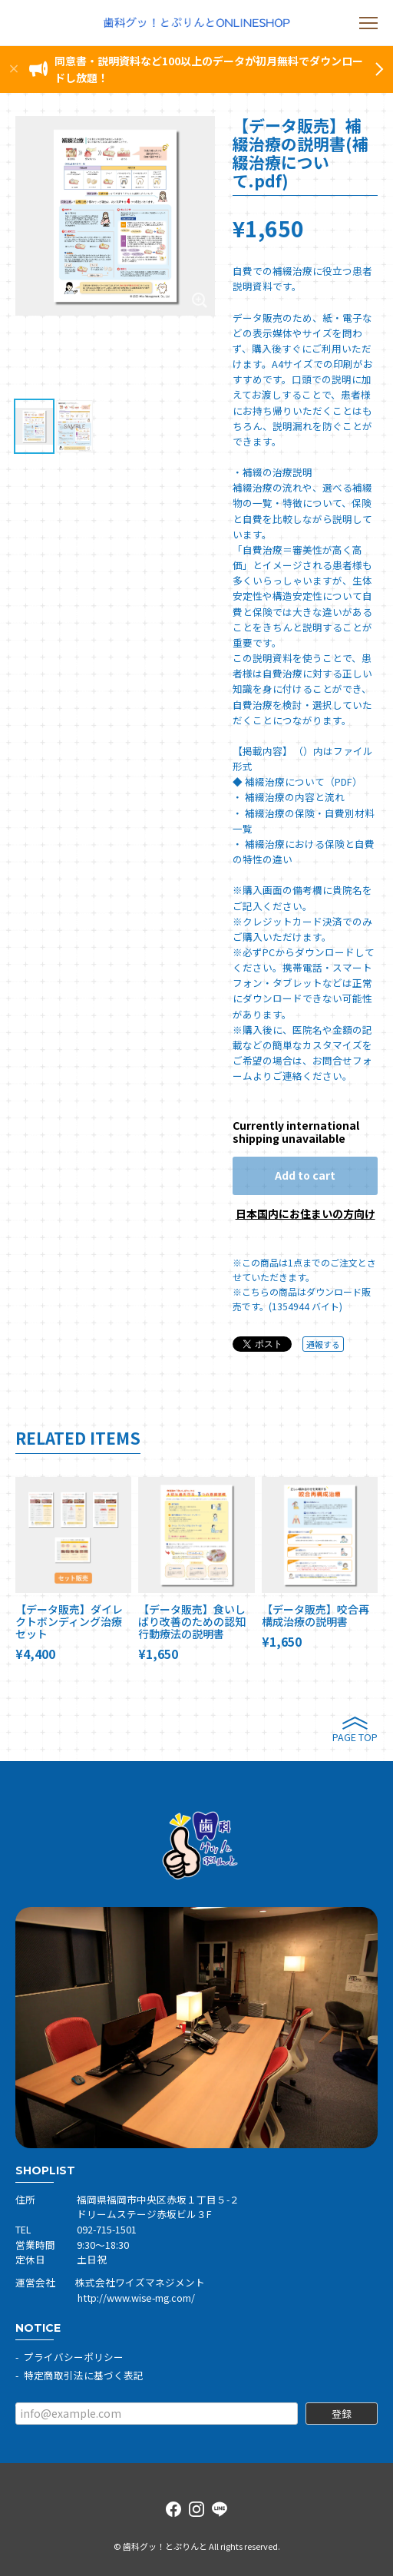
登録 (342, 2413)
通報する (323, 1344)
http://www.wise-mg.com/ (136, 2297)
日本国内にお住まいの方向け (305, 1213)
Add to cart (305, 1175)
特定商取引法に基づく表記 (84, 2375)
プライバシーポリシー (74, 2356)
